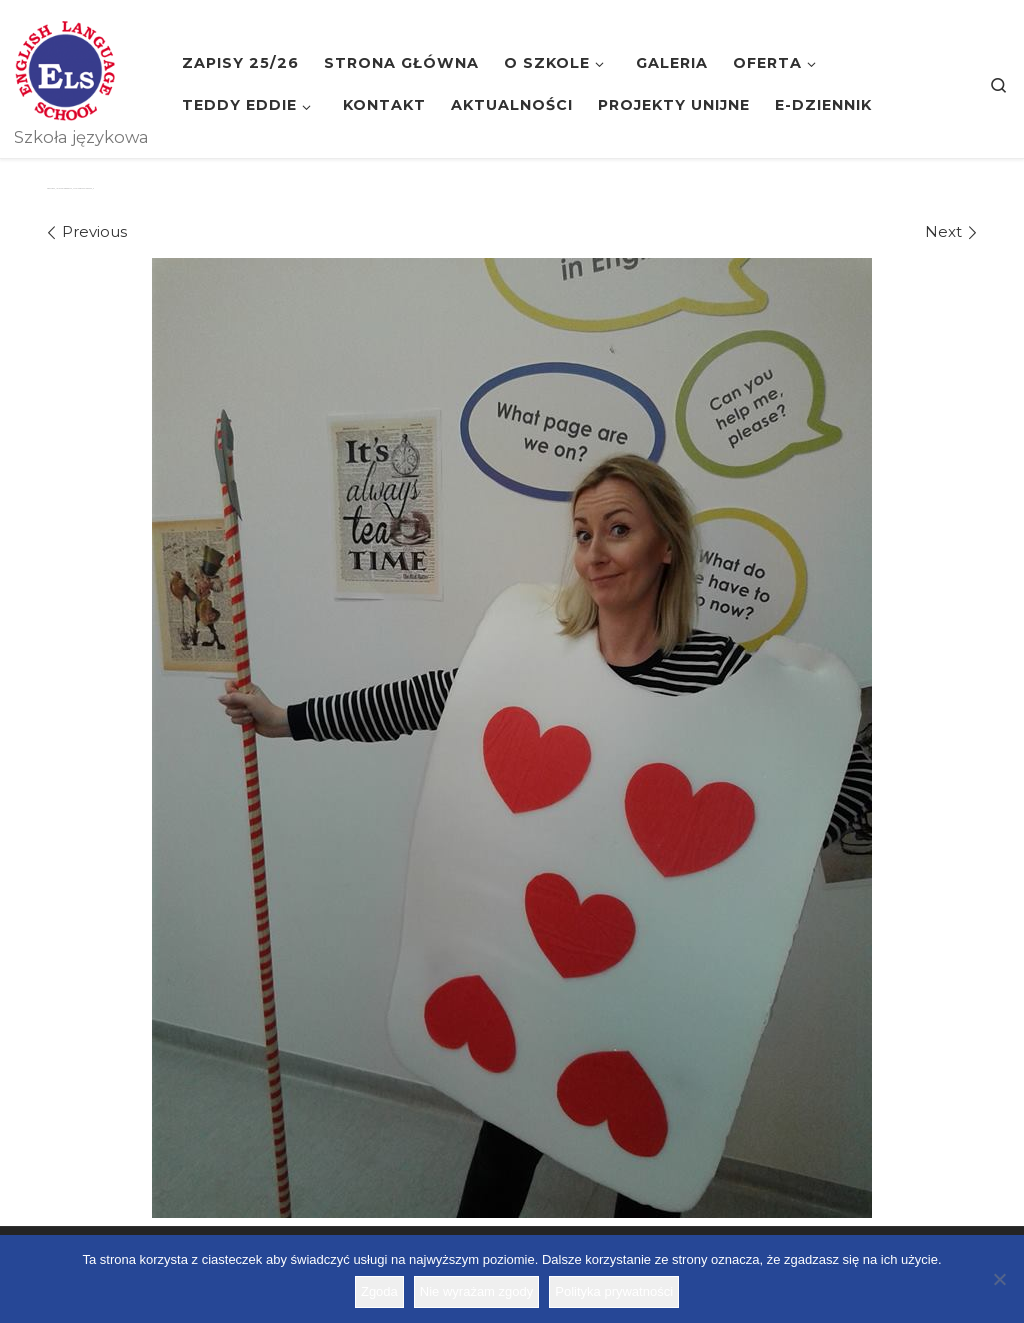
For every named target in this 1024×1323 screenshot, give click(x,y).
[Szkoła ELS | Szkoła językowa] (65, 68)
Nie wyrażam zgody (476, 1291)
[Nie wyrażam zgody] (999, 1279)
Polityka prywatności (614, 1291)
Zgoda (379, 1291)
